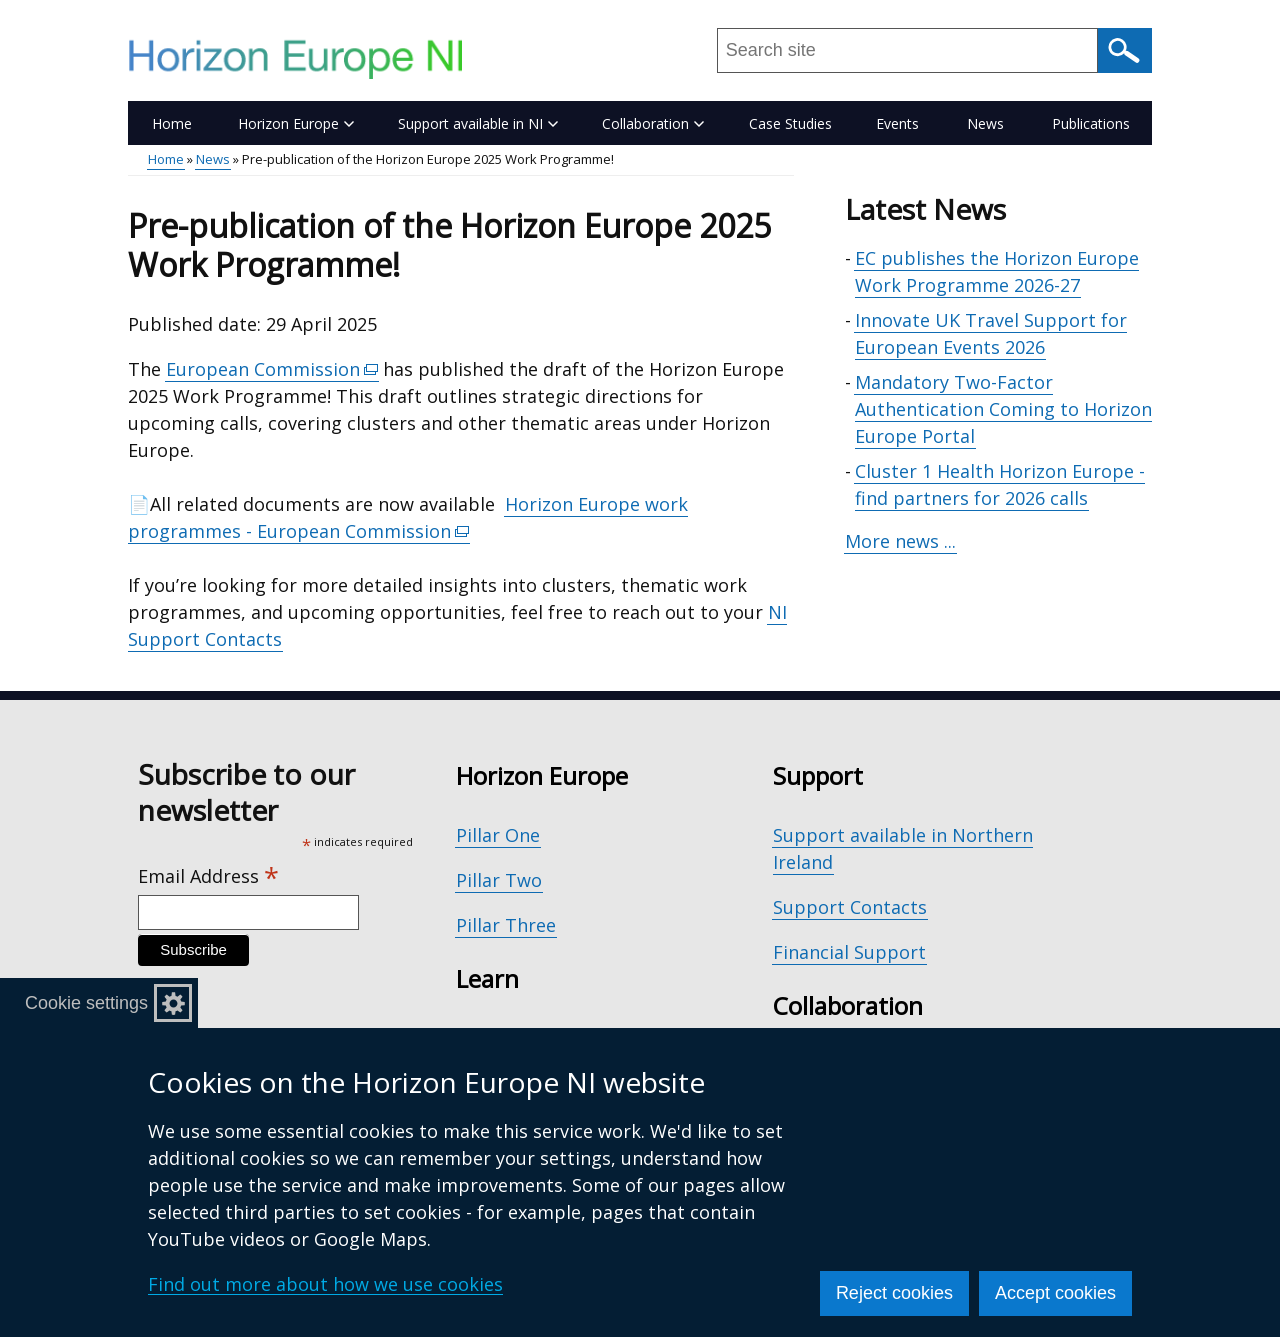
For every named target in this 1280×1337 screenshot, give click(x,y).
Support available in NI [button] (478, 123)
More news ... (900, 541)
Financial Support (849, 952)
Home (172, 123)
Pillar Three (506, 925)
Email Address (208, 876)
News (985, 123)
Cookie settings (86, 1003)
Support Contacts (850, 907)
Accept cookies (1055, 1293)
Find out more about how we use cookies (325, 1284)
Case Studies (790, 123)
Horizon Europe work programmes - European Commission (408, 518)
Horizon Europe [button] (296, 123)
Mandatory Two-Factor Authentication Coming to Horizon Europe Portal (1003, 409)
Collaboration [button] (653, 123)
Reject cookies (894, 1293)
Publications (1091, 123)
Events (897, 123)
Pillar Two (499, 880)
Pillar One (498, 835)
